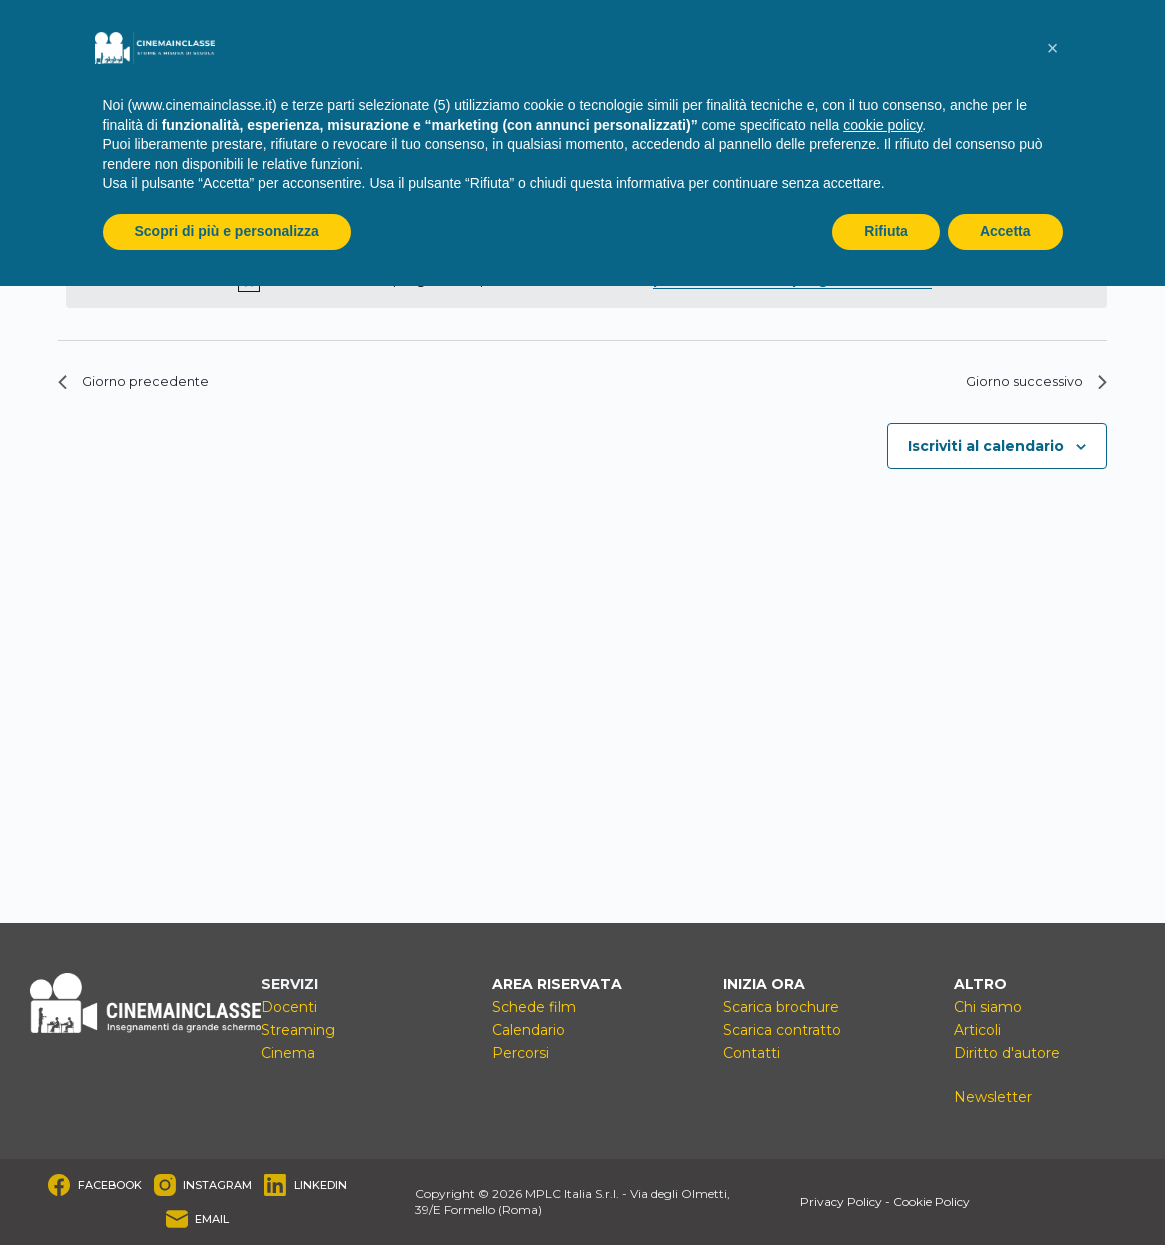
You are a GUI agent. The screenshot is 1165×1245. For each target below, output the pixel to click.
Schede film (534, 1007)
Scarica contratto (782, 1030)
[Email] (198, 1219)
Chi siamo (988, 1007)
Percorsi (520, 1053)
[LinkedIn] (305, 1185)
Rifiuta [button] (886, 231)
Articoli (977, 1030)
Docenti (289, 1007)
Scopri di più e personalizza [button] (227, 231)
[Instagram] (203, 1185)
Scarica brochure (781, 1007)
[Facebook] (95, 1185)
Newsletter (993, 1097)
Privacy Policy (841, 1201)
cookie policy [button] (882, 125)
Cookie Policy (931, 1201)
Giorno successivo (1024, 385)
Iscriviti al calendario (986, 454)
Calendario (528, 1030)
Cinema (288, 1053)
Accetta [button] (1005, 231)
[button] (1053, 48)
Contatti (751, 1053)
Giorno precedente (147, 385)
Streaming (298, 1030)
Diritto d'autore (1007, 1053)
